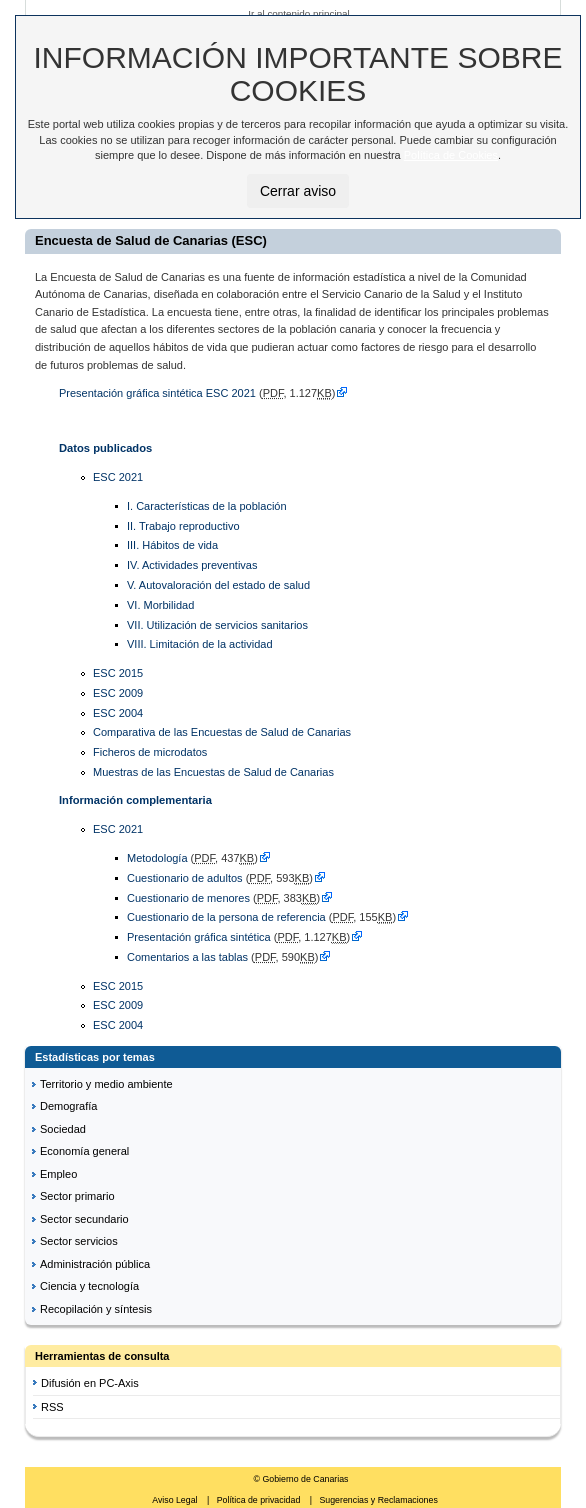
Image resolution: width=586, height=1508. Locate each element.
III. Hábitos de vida (172, 545)
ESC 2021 (118, 477)
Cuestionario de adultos (185, 878)
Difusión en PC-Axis (90, 1383)
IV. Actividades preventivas (192, 565)
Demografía (68, 1106)
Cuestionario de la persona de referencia (228, 917)
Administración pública (95, 1264)
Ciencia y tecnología (89, 1286)
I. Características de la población (207, 506)
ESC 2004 (118, 713)
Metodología (157, 858)
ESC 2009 (118, 693)
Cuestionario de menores (188, 898)
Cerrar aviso (298, 191)
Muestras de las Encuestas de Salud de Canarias (213, 772)
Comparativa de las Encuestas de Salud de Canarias (222, 732)
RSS (52, 1407)
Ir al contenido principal (299, 13)
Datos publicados (105, 448)
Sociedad (63, 1129)
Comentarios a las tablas (187, 957)
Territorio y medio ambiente (106, 1084)
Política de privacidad (260, 1500)
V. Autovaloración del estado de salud (218, 585)
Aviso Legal (176, 1500)
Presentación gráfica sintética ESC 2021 (157, 393)
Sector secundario (84, 1219)
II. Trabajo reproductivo (183, 526)
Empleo (58, 1174)
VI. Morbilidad (160, 605)
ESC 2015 (118, 673)
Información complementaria (135, 800)
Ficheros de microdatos (150, 752)
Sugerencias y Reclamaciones (378, 1500)
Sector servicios (79, 1241)
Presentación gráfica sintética (199, 937)
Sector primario (77, 1196)
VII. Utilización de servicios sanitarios (217, 625)
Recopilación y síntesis (96, 1309)
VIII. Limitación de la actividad (200, 644)
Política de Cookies (451, 155)
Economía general (84, 1151)
